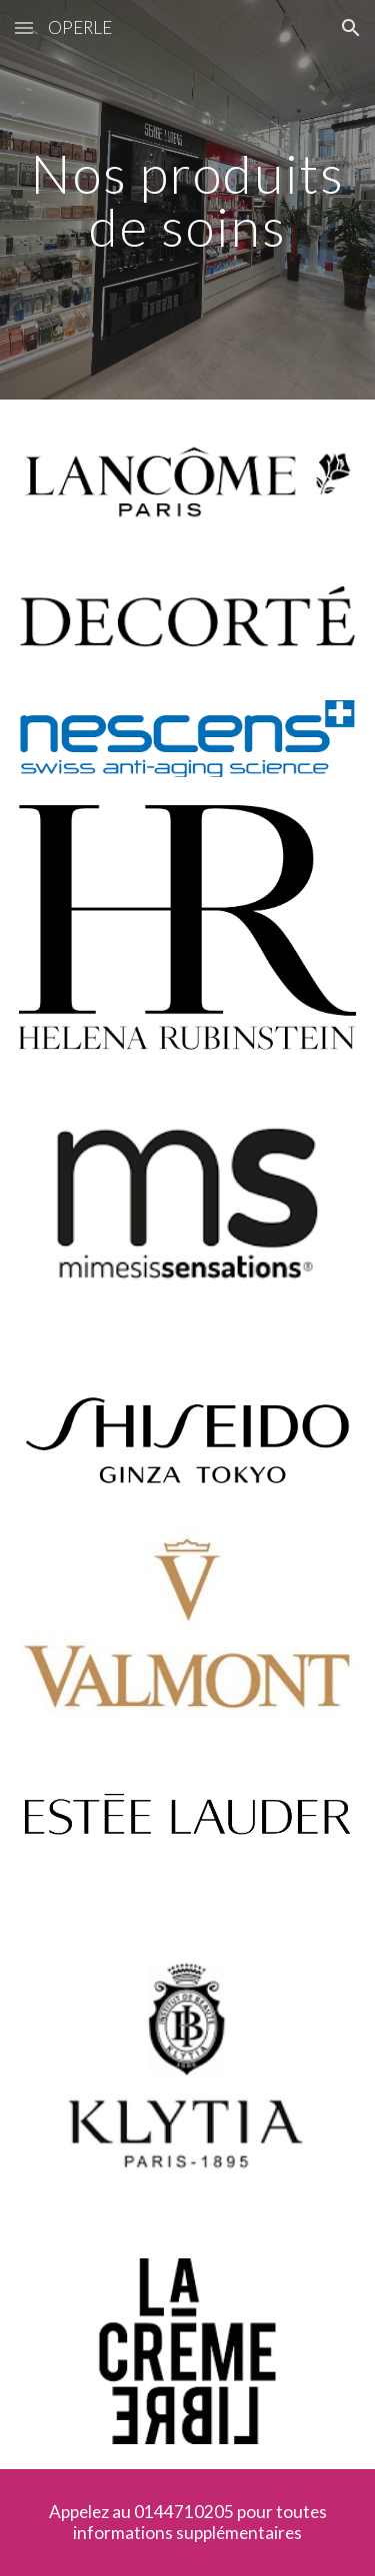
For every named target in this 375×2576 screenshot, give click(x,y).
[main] (188, 200)
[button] (24, 27)
